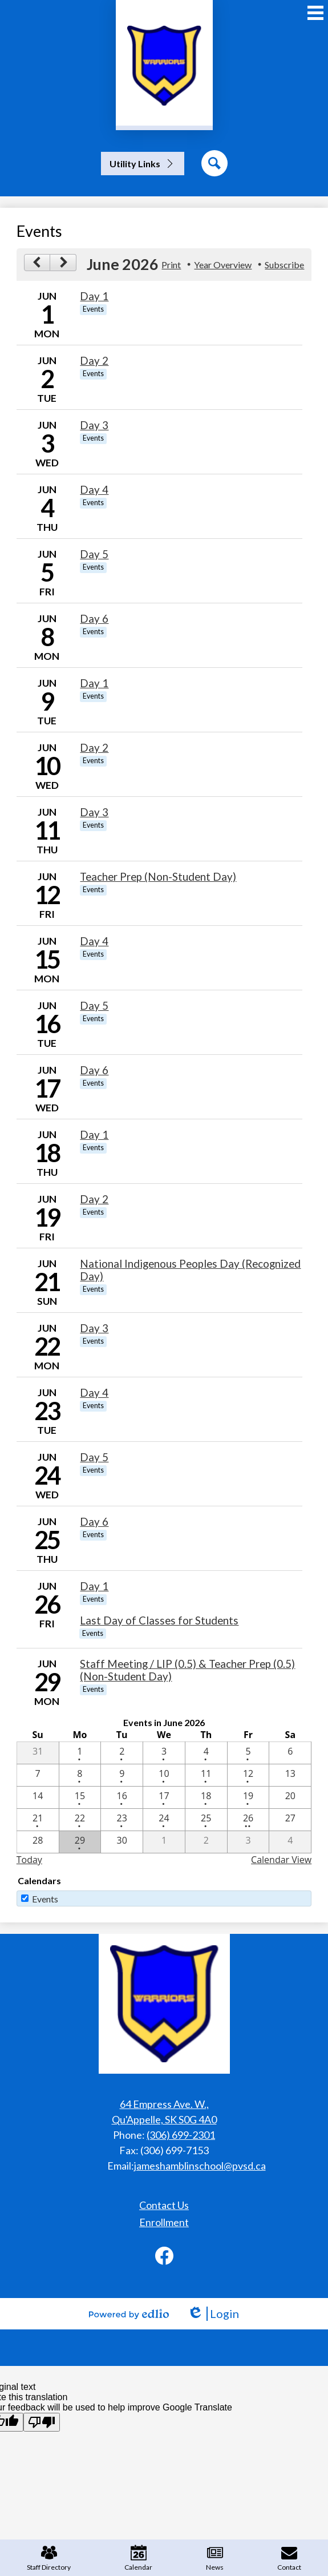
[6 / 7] (38, 1775)
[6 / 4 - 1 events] (206, 1753)
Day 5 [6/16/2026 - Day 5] (94, 1005)
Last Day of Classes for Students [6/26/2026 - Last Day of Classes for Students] (159, 1620)
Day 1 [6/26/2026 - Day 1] (94, 1586)
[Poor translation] (41, 2422)
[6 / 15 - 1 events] (80, 1797)
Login (213, 2314)
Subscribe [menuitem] (284, 264)
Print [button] (171, 264)
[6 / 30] (122, 1842)
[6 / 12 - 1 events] (248, 1775)
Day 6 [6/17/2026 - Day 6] (94, 1070)
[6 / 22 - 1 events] (80, 1819)
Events (45, 1898)
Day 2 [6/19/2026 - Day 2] (94, 1199)
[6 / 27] (290, 1819)
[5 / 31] (38, 1753)
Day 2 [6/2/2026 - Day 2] (94, 360)
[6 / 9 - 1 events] (122, 1775)
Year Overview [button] (223, 264)
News (215, 2558)
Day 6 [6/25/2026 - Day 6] (94, 1521)
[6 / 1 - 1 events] (80, 1753)
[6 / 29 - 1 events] (80, 1842)
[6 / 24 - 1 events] (164, 1819)
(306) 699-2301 (181, 2134)
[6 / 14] (38, 1797)
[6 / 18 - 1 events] (206, 1797)
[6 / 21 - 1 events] (38, 1819)
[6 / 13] (290, 1775)
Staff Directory (49, 2558)
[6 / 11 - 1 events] (206, 1775)
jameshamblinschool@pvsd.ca (200, 2165)
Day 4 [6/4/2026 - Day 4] (94, 489)
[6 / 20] (290, 1797)
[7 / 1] (164, 1842)
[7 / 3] (248, 1842)
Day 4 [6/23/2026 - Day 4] (94, 1392)
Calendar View (281, 1859)
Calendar (138, 2558)
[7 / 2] (206, 1842)
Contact (289, 2558)
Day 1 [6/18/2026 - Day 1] (94, 1134)
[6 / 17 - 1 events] (164, 1797)
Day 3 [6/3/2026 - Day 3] (94, 425)
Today (29, 1859)
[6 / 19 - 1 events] (248, 1797)
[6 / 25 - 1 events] (206, 1819)
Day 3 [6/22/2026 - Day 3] (94, 1328)
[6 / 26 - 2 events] (248, 1819)
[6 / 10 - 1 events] (164, 1775)
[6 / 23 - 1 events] (122, 1819)
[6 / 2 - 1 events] (122, 1753)
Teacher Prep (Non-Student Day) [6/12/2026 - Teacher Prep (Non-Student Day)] (158, 876)
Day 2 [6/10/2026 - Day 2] (94, 747)
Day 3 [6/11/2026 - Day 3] (94, 812)
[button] (142, 163)
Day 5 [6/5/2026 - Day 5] (94, 554)
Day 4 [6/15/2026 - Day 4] (94, 941)
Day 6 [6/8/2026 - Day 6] (94, 618)
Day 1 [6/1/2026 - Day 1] (94, 296)
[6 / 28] (38, 1842)
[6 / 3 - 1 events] (164, 1753)
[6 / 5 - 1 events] (248, 1753)
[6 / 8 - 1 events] (80, 1775)
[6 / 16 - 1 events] (122, 1797)
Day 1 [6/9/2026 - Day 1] (94, 683)
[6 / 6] (290, 1753)
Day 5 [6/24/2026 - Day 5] (94, 1457)
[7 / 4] (290, 1842)
